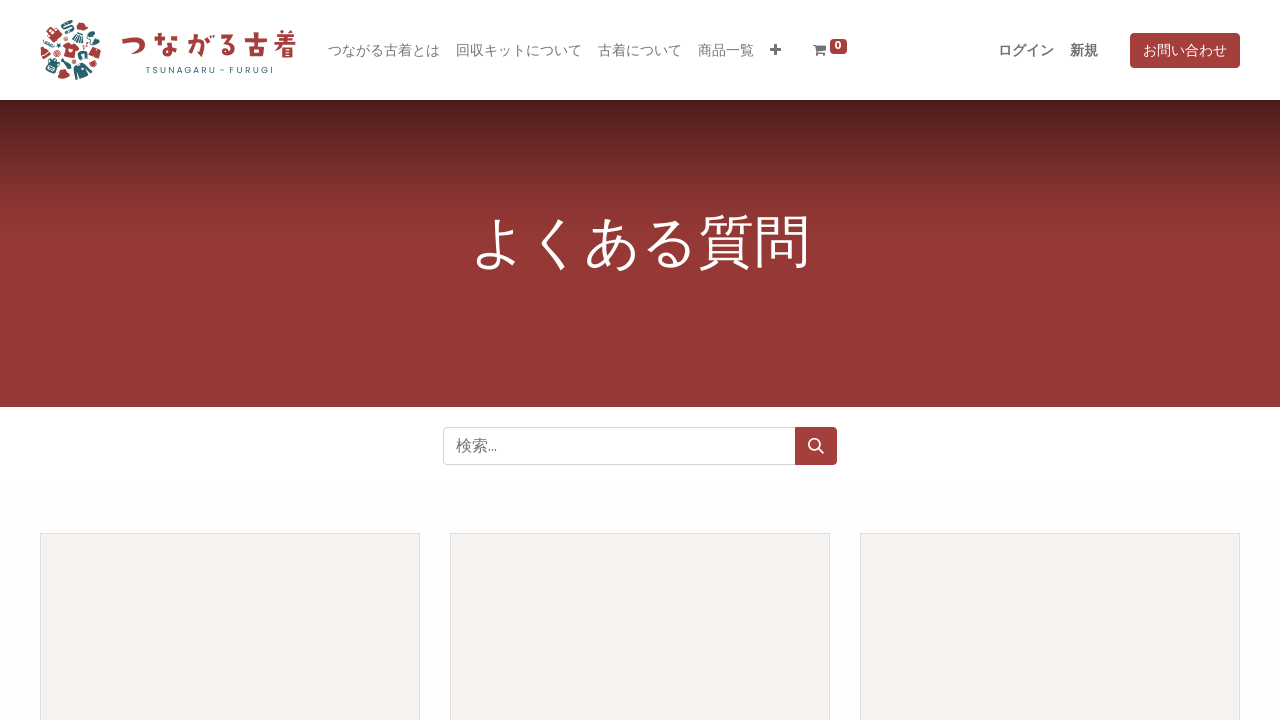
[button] (775, 50)
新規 (1084, 50)
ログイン (1026, 50)
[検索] (816, 446)
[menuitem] (384, 50)
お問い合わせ (1185, 50)
